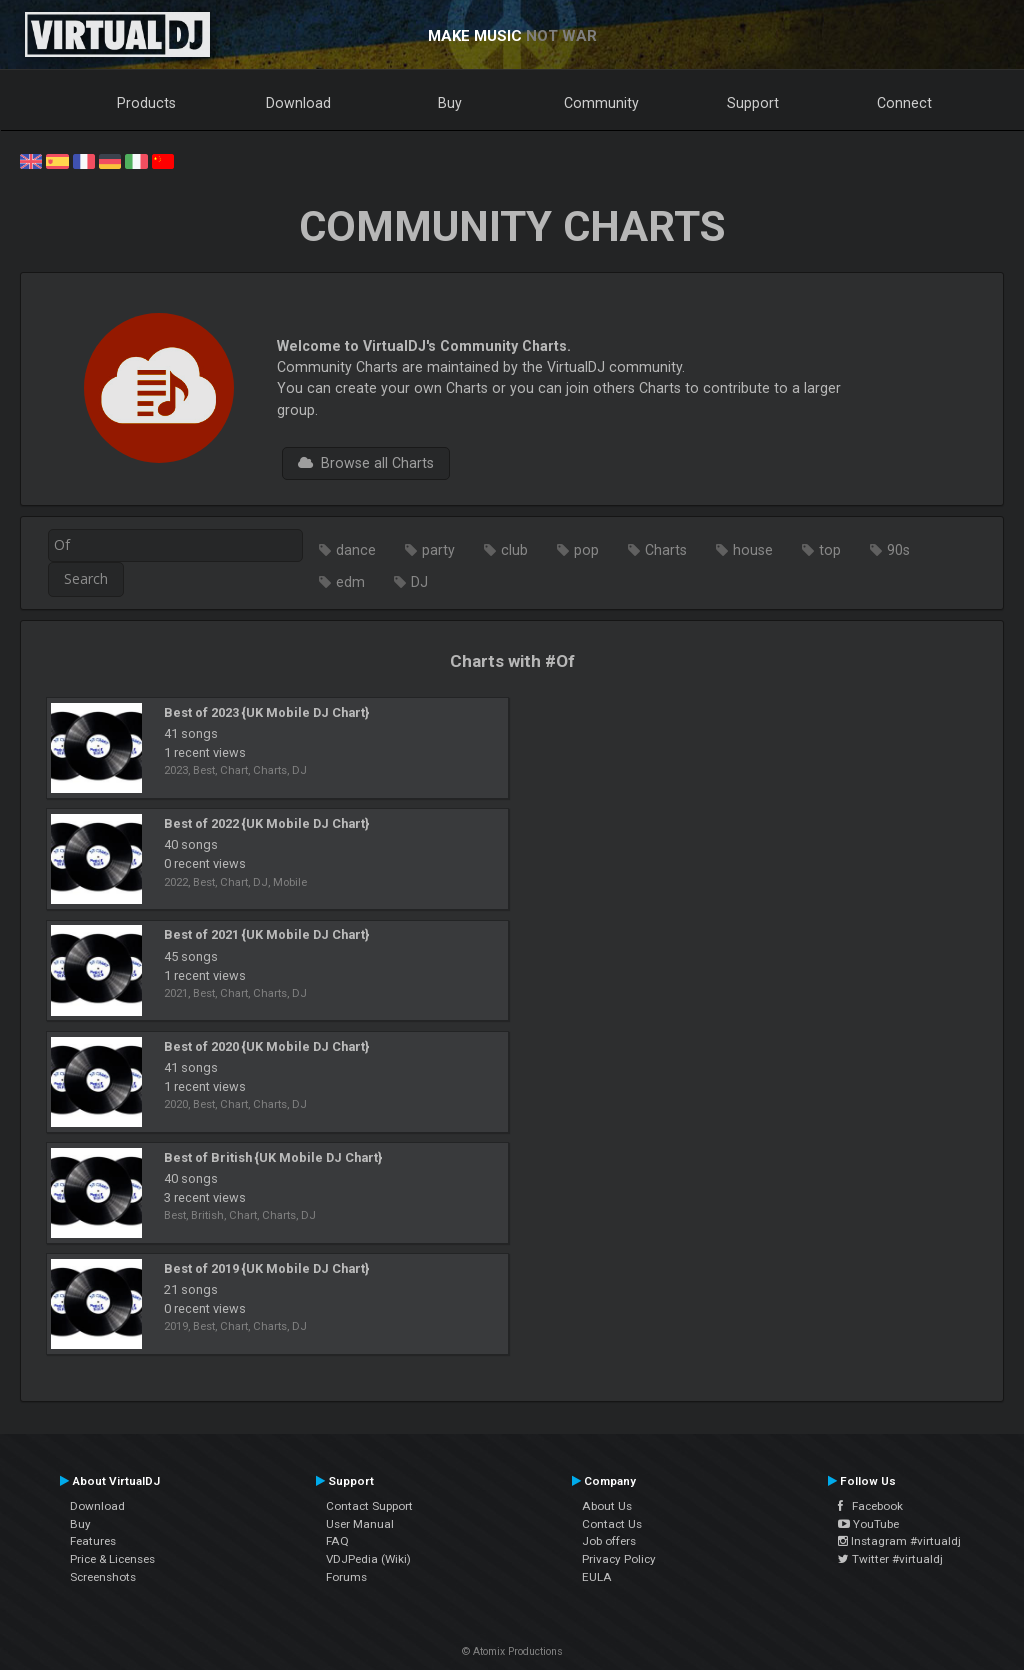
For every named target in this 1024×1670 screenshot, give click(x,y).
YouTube (868, 1524)
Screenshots (103, 1577)
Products (146, 103)
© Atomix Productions (512, 1651)
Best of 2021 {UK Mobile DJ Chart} (266, 934)
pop (586, 550)
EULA (597, 1577)
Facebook (870, 1506)
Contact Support (369, 1506)
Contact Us (612, 1524)
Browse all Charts (366, 463)
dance (356, 550)
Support (753, 103)
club (514, 550)
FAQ (337, 1541)
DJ (419, 582)
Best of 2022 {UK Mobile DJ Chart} (266, 823)
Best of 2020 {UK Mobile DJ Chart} (266, 1046)
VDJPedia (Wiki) (368, 1559)
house (753, 550)
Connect (904, 103)
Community (601, 103)
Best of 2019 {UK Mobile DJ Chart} (266, 1268)
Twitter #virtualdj (890, 1559)
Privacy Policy (619, 1559)
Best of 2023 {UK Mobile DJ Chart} (266, 712)
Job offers (609, 1541)
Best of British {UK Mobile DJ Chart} (273, 1157)
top (830, 550)
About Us (607, 1506)
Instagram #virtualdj (899, 1541)
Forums (346, 1577)
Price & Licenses (112, 1559)
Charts (666, 550)
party (438, 550)
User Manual (360, 1524)
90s (898, 550)
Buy (450, 103)
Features (93, 1541)
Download (298, 103)
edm (350, 582)
